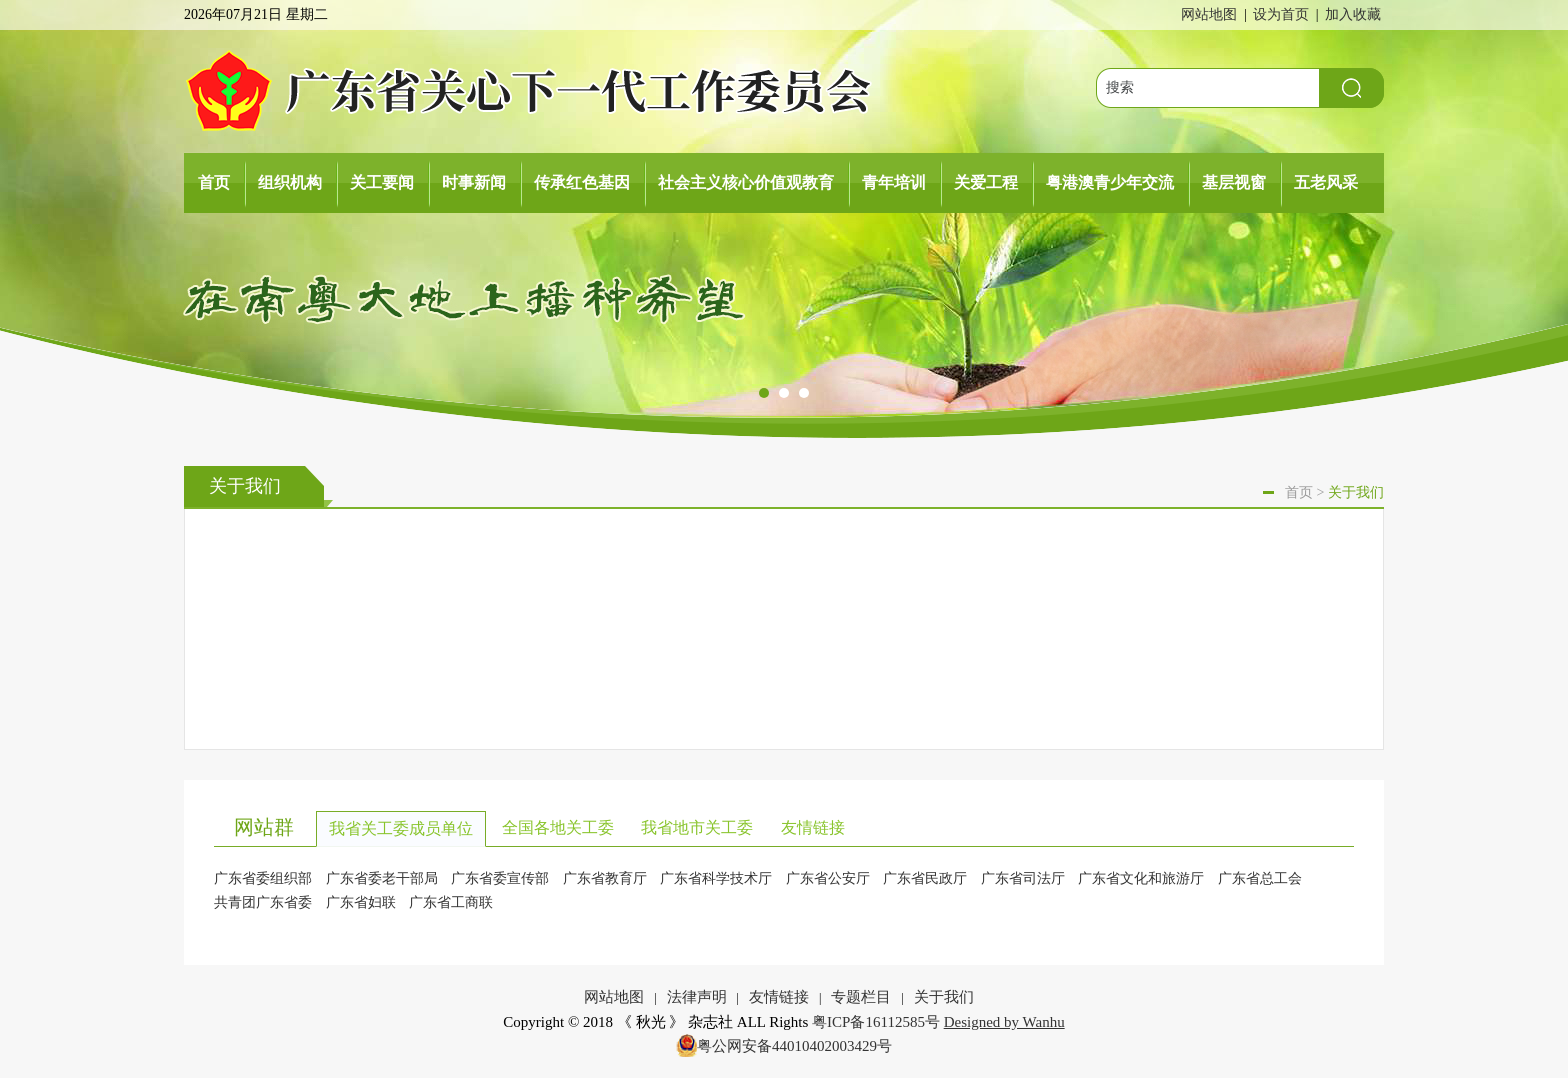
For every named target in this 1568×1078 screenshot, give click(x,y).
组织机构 (290, 182)
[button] (764, 394)
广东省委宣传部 (500, 878)
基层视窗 (1234, 182)
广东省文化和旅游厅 (1141, 878)
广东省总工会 (1260, 878)
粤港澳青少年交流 (1110, 182)
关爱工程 (986, 182)
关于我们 (944, 997)
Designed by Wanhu (1004, 1022)
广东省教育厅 (605, 878)
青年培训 (894, 182)
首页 (214, 182)
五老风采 (1326, 182)
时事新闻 (474, 182)
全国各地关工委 (558, 827)
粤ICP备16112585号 (876, 1022)
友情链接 (813, 827)
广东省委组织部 (263, 878)
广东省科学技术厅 (716, 878)
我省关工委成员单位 (401, 828)
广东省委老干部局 (382, 878)
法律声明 (697, 997)
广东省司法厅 (1023, 878)
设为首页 (1281, 14)
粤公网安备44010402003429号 (794, 1046)
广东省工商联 (451, 902)
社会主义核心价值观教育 (746, 182)
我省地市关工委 (697, 827)
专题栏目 (861, 997)
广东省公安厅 (828, 878)
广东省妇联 (361, 902)
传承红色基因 (582, 182)
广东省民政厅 (925, 878)
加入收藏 (1353, 14)
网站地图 (1209, 14)
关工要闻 (382, 182)
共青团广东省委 (263, 902)
